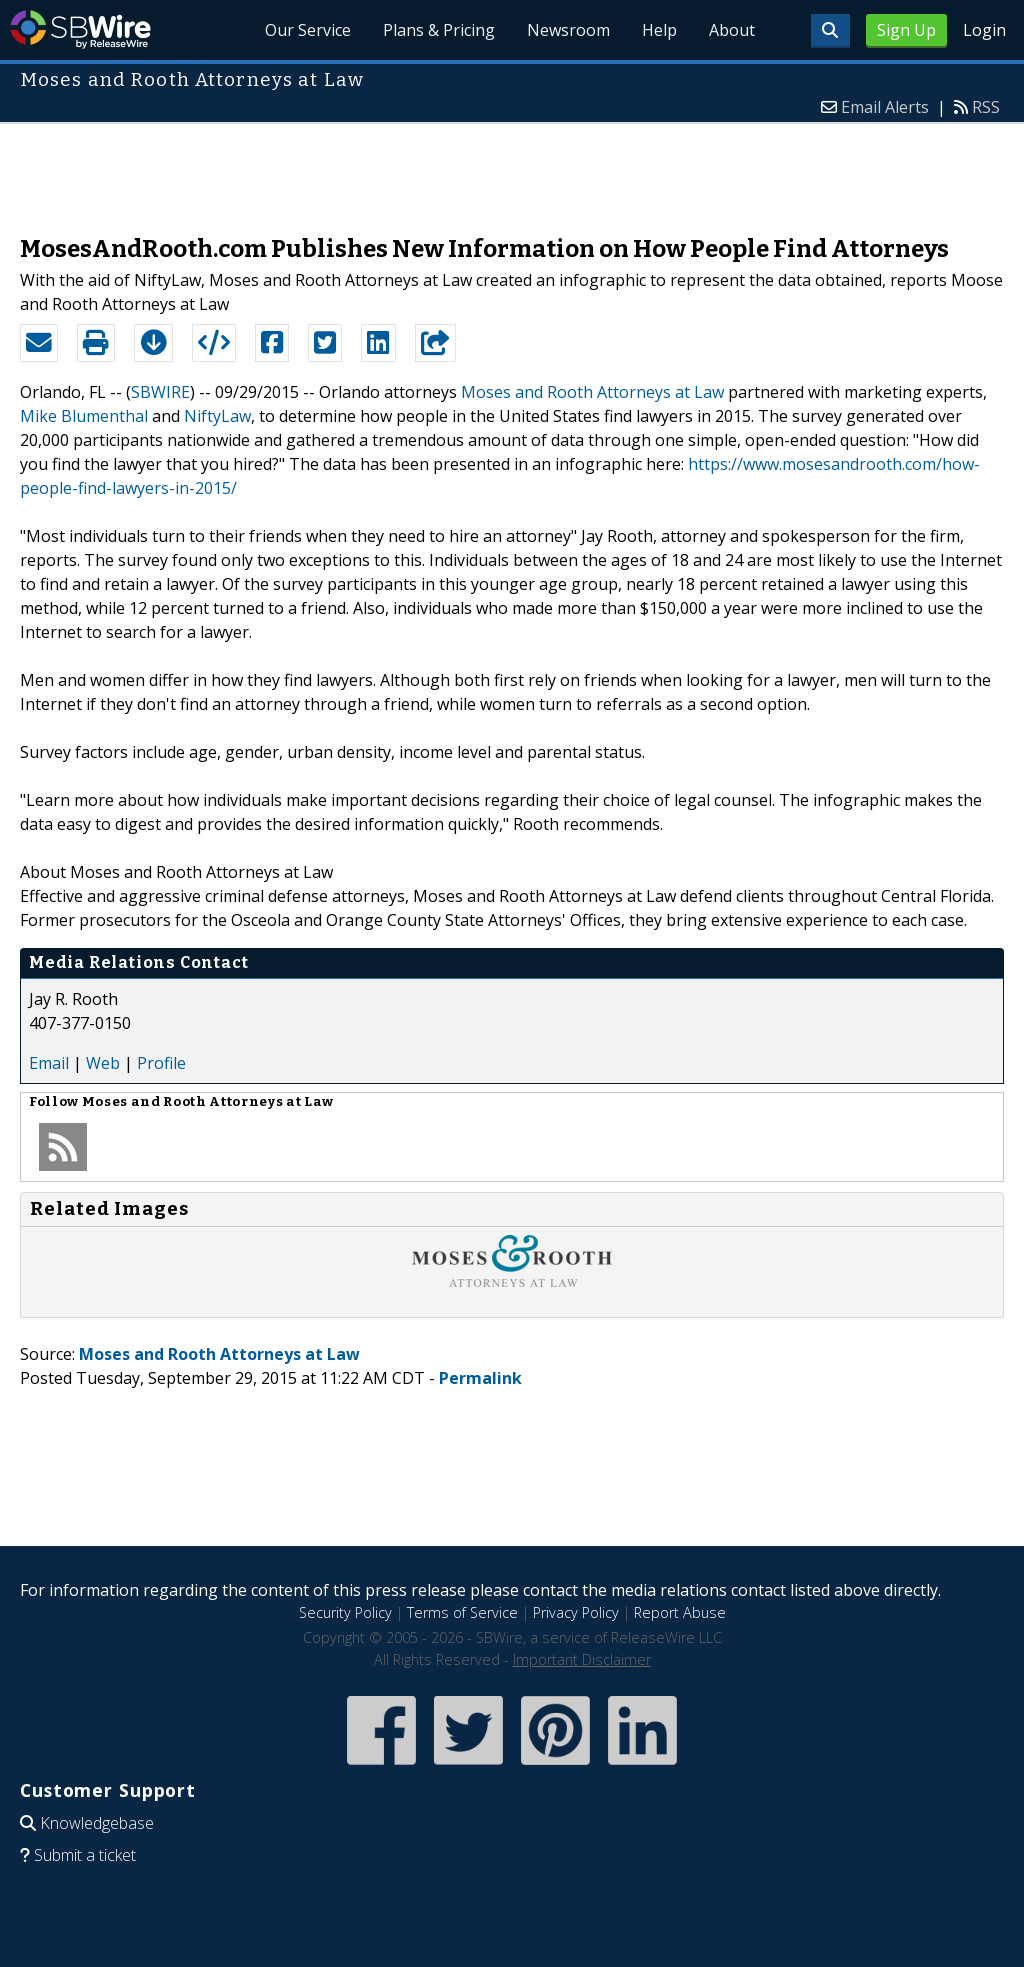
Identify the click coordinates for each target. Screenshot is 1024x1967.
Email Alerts (885, 107)
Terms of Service (462, 1612)
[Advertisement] (512, 169)
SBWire (80, 29)
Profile (161, 1063)
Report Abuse (680, 1612)
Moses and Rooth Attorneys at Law (592, 392)
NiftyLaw (217, 416)
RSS (986, 107)
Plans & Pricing (439, 30)
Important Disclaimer (582, 1659)
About (732, 30)
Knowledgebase (97, 1823)
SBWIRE (160, 392)
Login (984, 30)
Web (103, 1063)
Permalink (480, 1378)
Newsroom (568, 30)
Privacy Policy (576, 1612)
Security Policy (345, 1612)
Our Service (308, 30)
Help (659, 30)
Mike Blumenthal (84, 416)
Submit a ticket (85, 1855)
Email (49, 1063)
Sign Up (906, 30)
